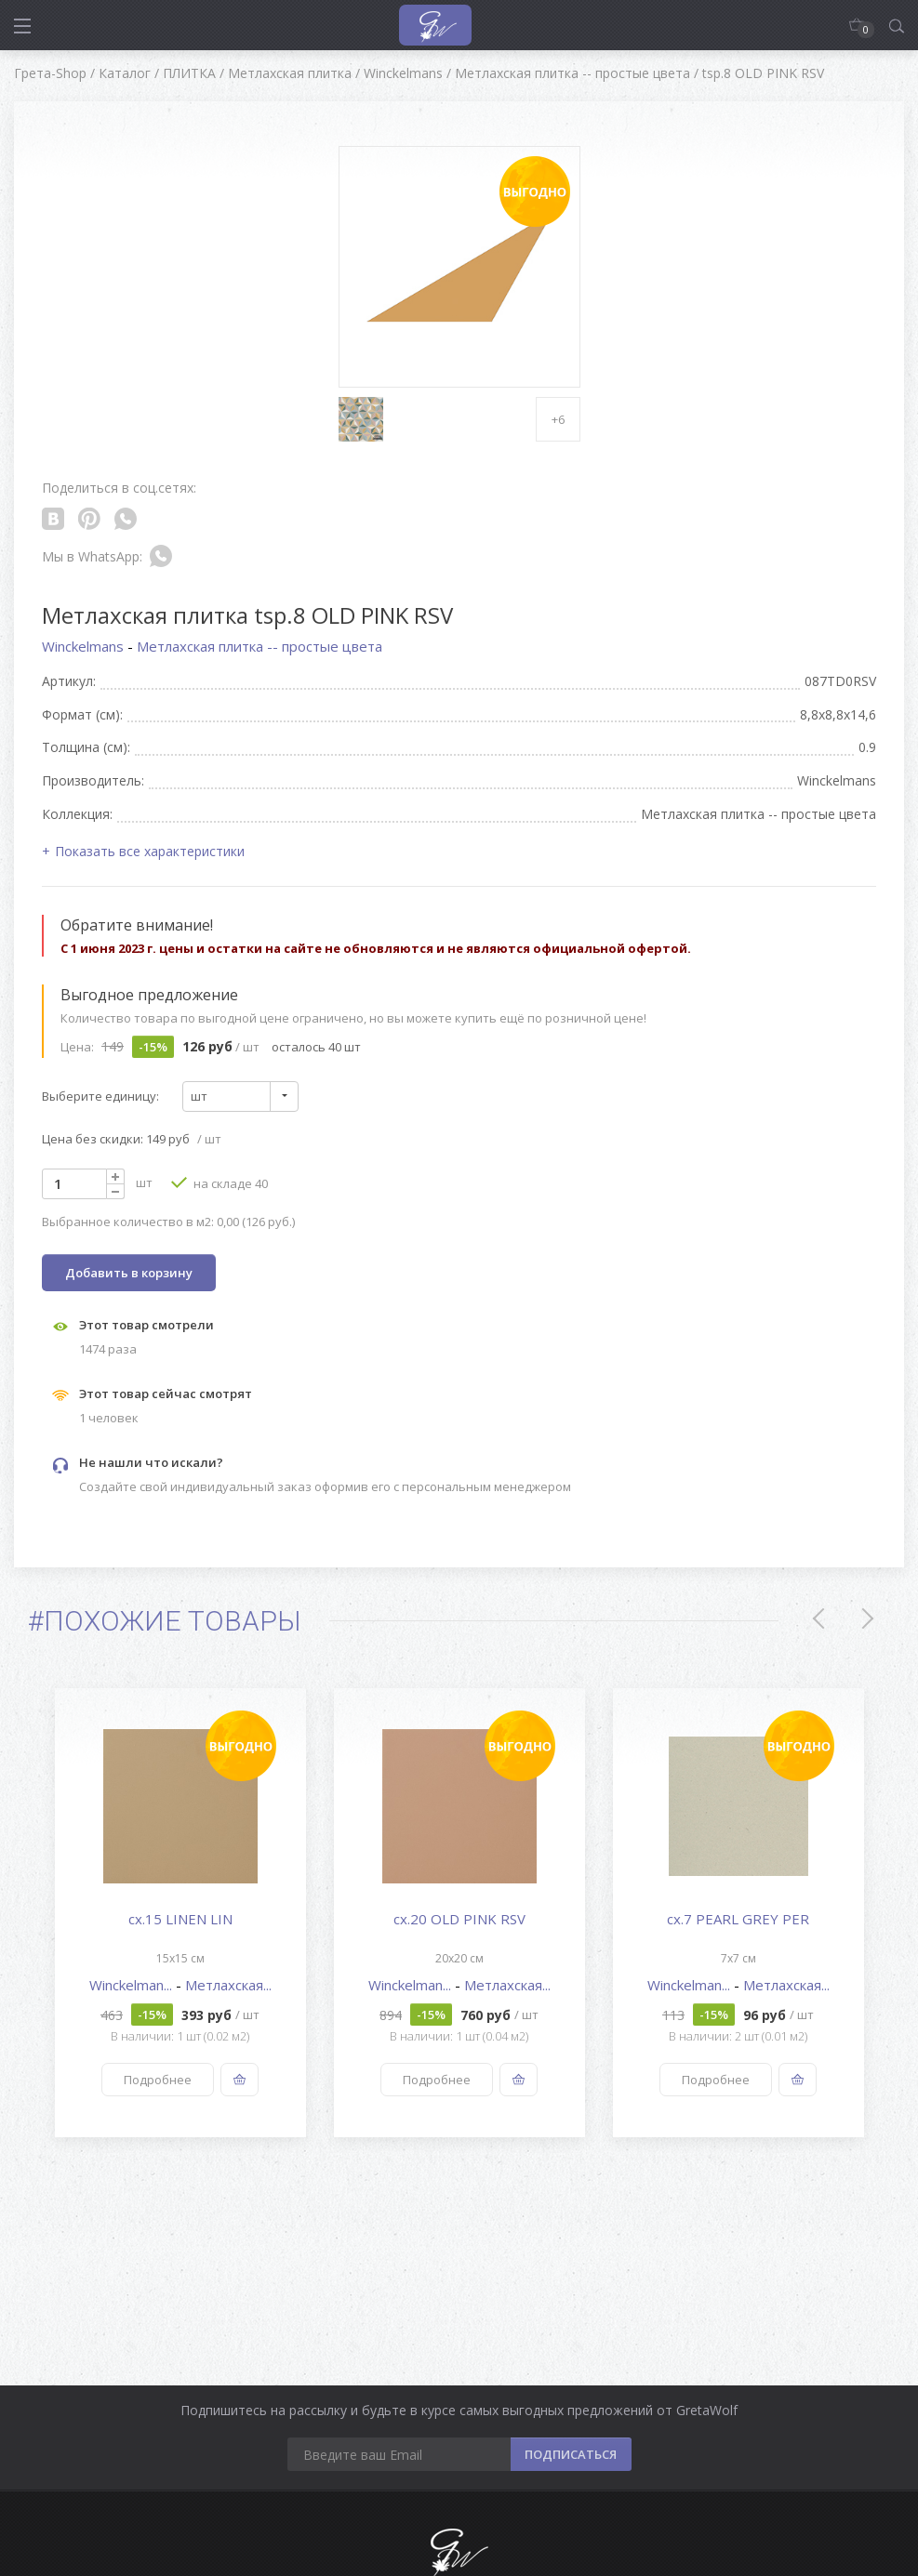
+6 (558, 419)
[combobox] (240, 1096)
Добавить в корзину (129, 1272)
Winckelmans (84, 646)
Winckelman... (132, 1984)
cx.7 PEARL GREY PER (738, 1918)
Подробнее (158, 2079)
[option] (180, 1912)
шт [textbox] (199, 1096)
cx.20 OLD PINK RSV (459, 1918)
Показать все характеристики (150, 851)
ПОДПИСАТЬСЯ (571, 2454)
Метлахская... (228, 1984)
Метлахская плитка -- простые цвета (259, 646)
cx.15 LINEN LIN (180, 1918)
